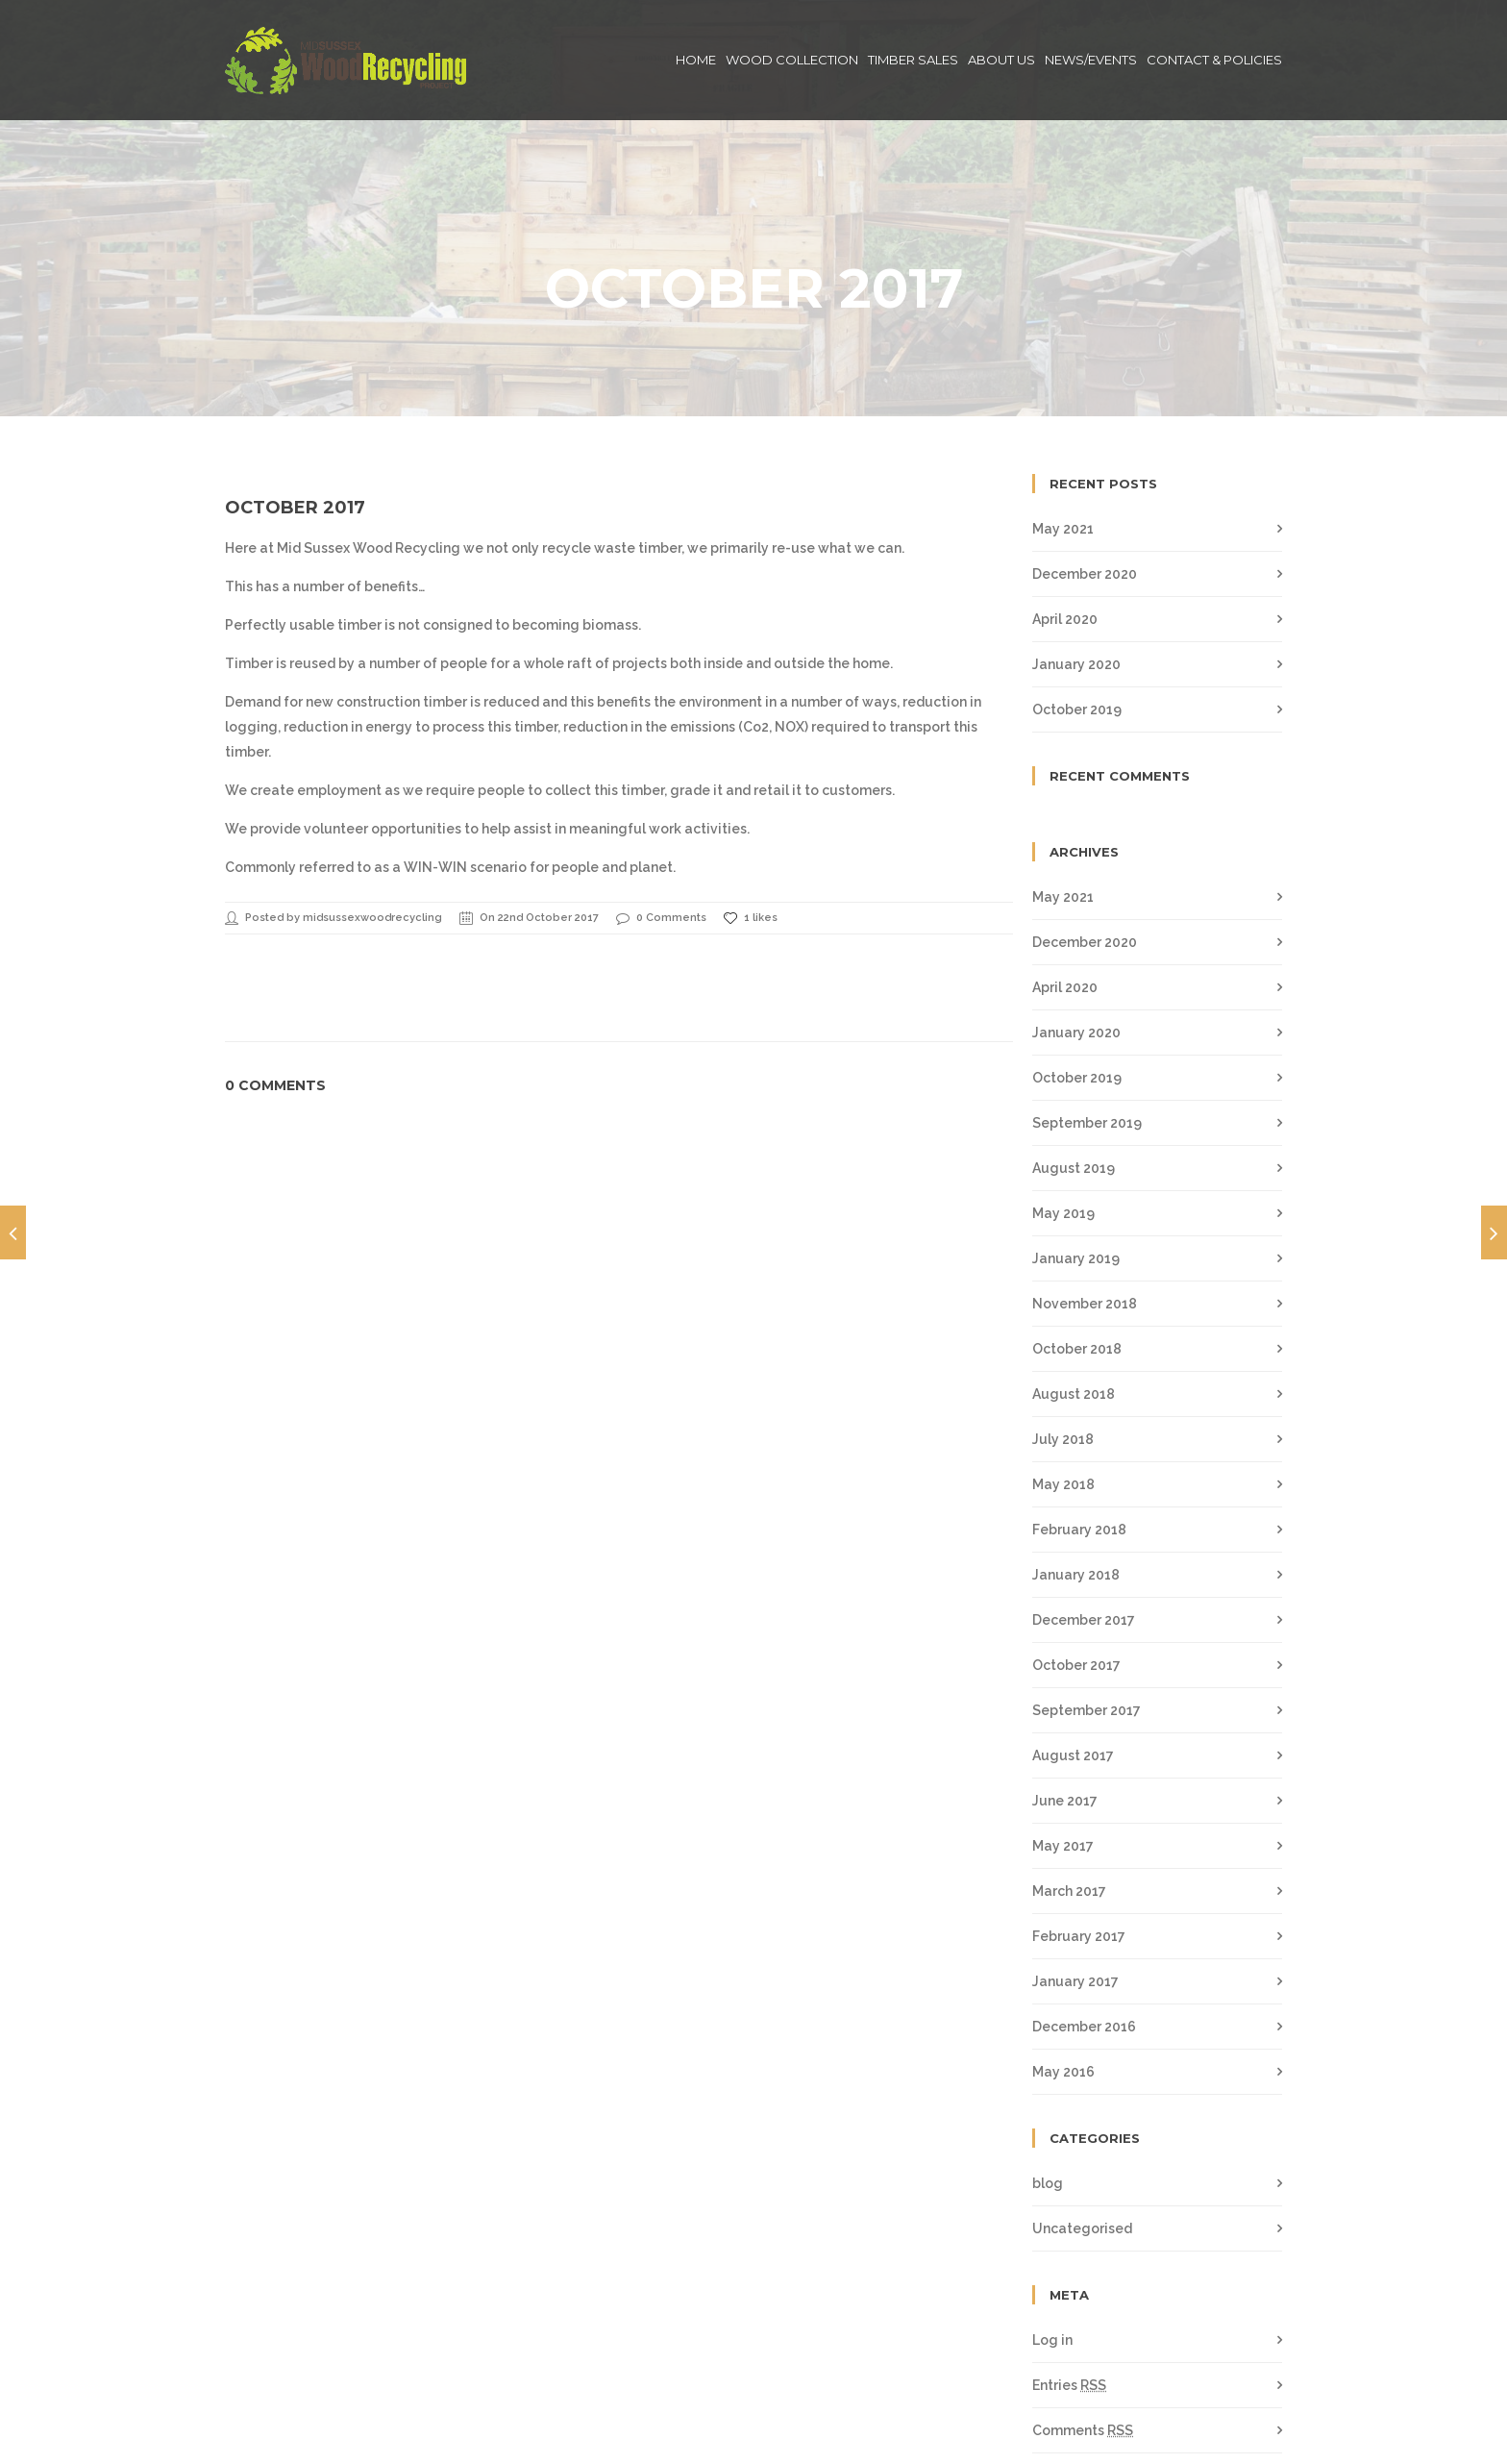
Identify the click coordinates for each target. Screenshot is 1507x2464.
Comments (1082, 2342)
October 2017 (295, 419)
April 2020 (1065, 530)
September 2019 (1087, 1034)
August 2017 (1073, 1667)
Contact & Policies (1214, 59)
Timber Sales (913, 59)
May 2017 (1063, 1757)
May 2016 (1063, 1983)
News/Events (1091, 59)
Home (696, 59)
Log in (1052, 2251)
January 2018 (1076, 1486)
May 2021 (1063, 440)
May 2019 (1063, 1124)
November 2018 (1084, 1215)
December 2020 (1084, 485)
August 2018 (1073, 1305)
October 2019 (1077, 621)
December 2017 (1083, 1531)
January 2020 (1076, 576)
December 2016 (1084, 1938)
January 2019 (1076, 1170)
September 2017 (1086, 1622)
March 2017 (1069, 1802)
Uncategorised (1082, 2140)
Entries (1069, 2296)
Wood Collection (792, 59)
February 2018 (1079, 1441)
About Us (1001, 59)
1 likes (751, 829)
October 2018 (1077, 1260)
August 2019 (1073, 1079)
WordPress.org (1080, 2387)
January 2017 (1075, 1893)
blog (1047, 2095)
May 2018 (1063, 1396)
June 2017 (1065, 1712)
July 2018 (1063, 1350)
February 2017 (1078, 1847)
